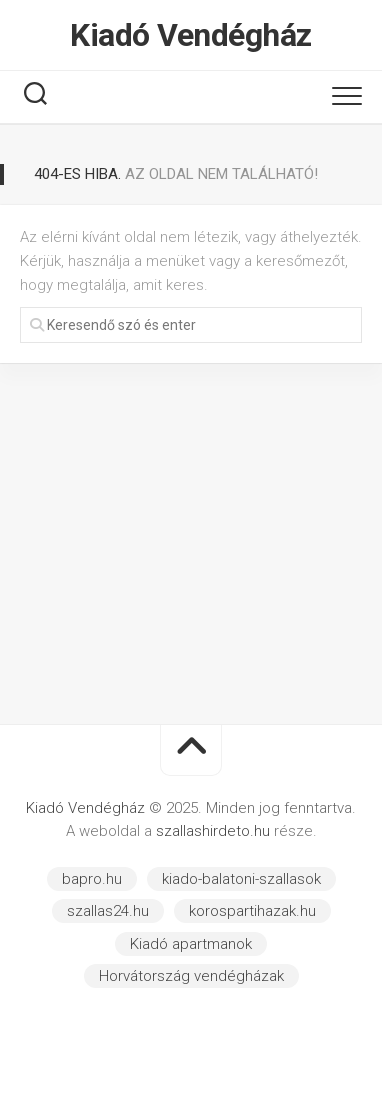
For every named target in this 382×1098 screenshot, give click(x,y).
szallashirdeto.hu (215, 831)
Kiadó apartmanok (191, 944)
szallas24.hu (108, 911)
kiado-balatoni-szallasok (241, 879)
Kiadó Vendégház (191, 35)
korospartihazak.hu (252, 911)
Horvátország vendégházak (191, 976)
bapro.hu (92, 879)
